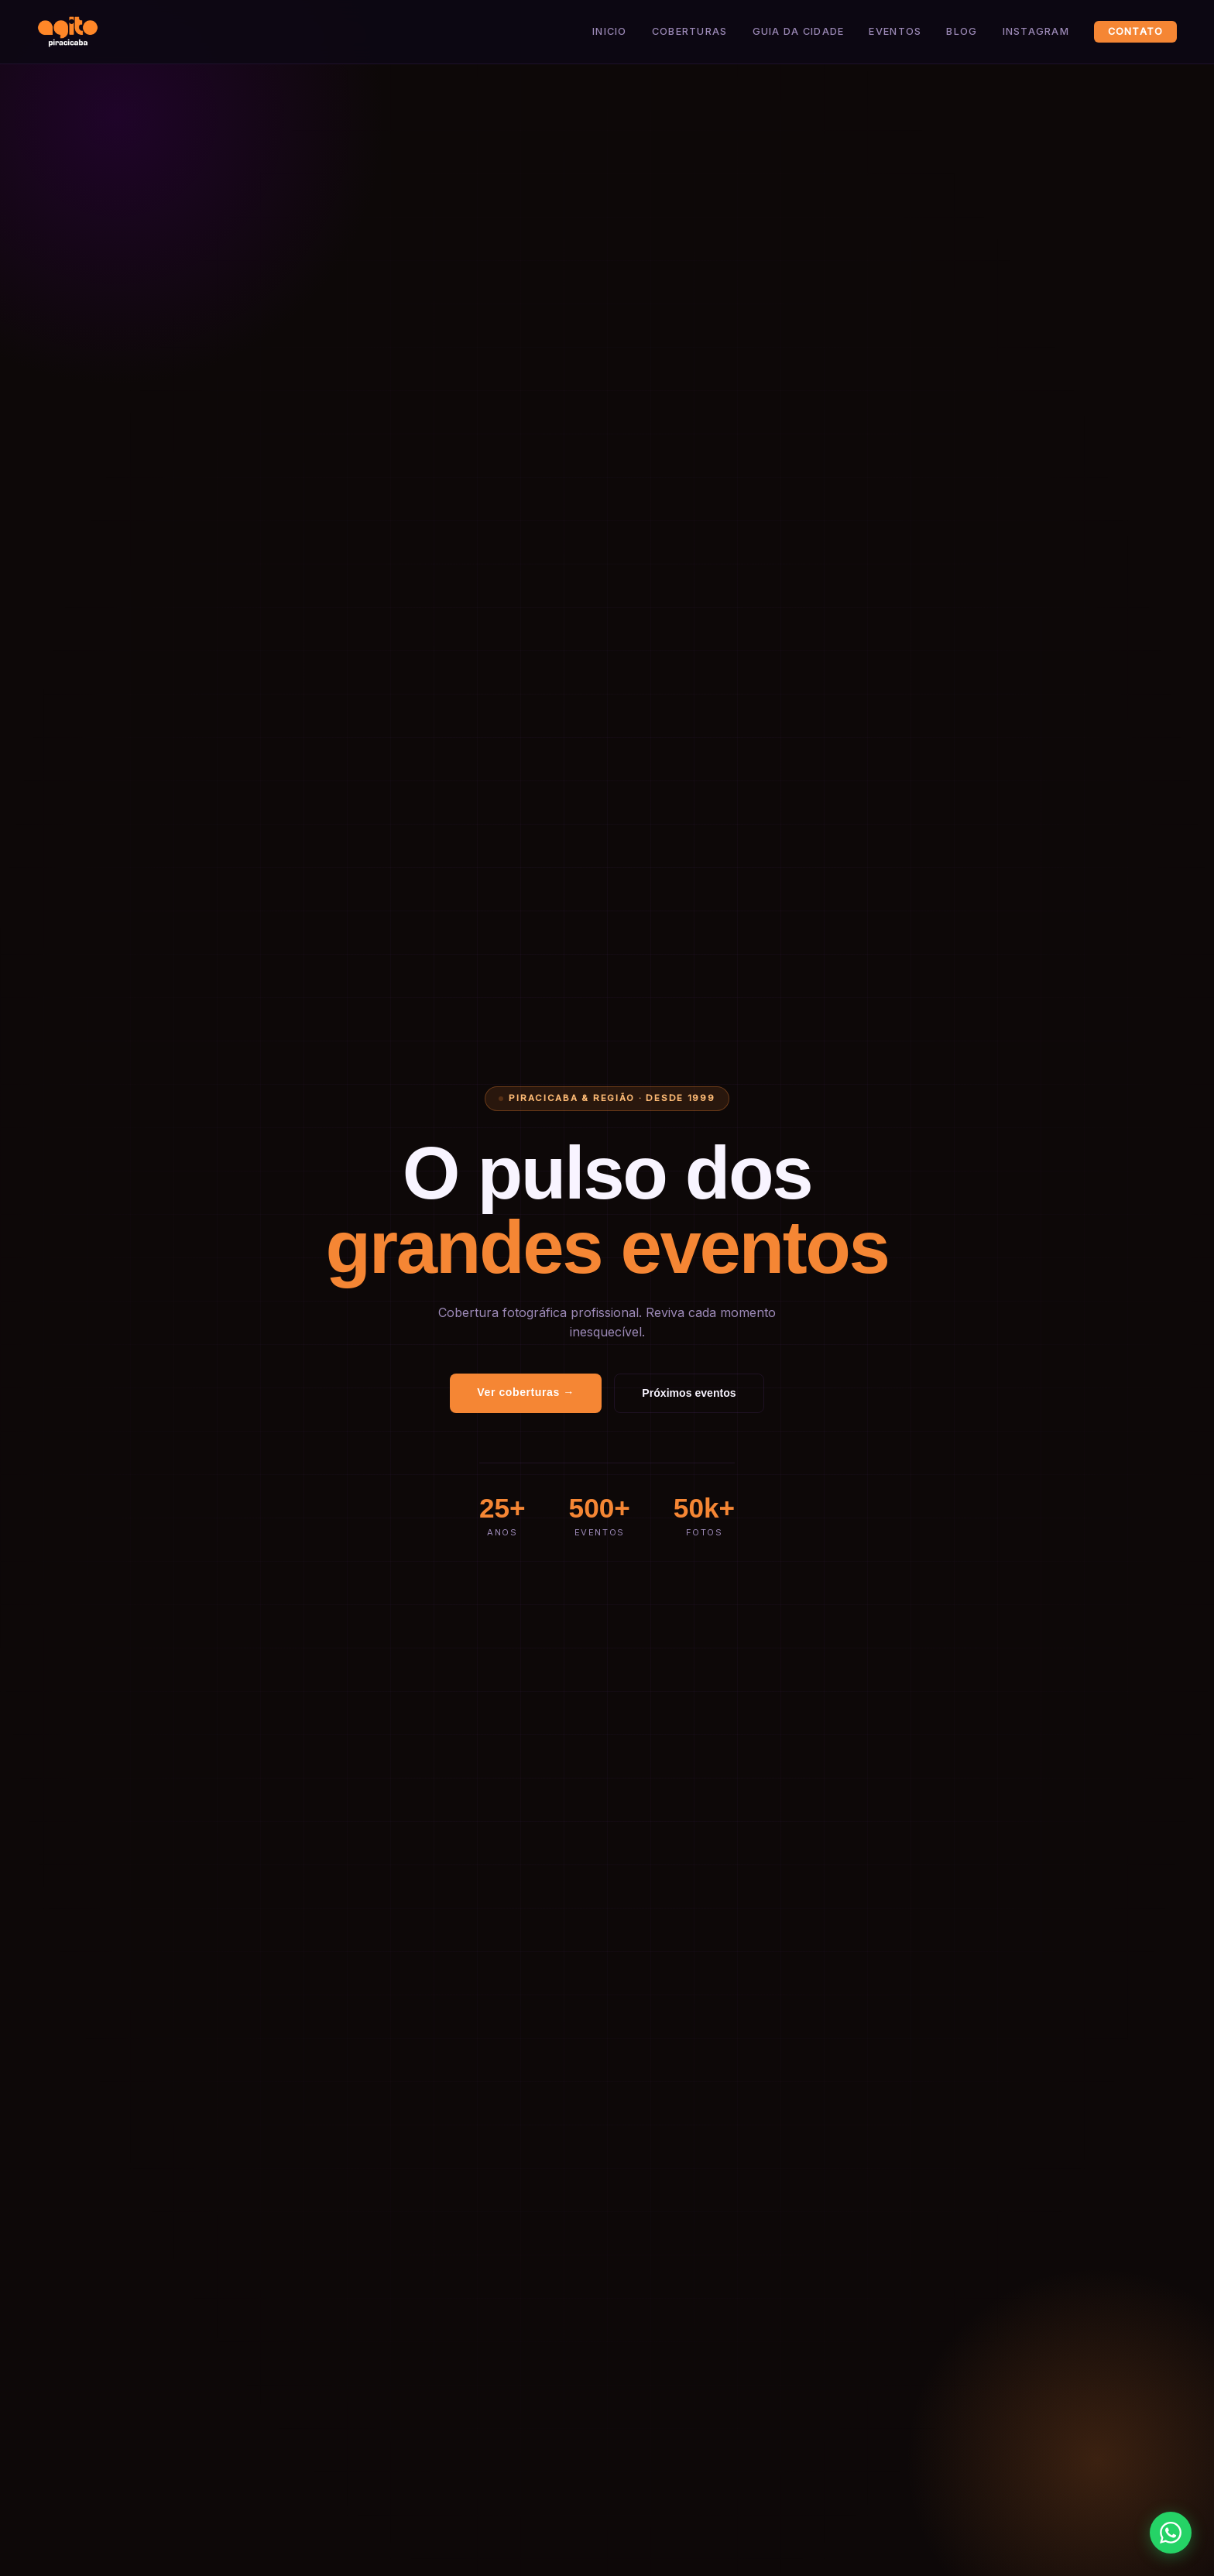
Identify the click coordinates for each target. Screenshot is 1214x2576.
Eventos (895, 31)
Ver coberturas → (525, 1392)
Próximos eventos (689, 1393)
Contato (1136, 31)
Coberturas (690, 31)
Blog (961, 31)
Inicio (609, 31)
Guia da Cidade (799, 31)
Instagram (1036, 31)
